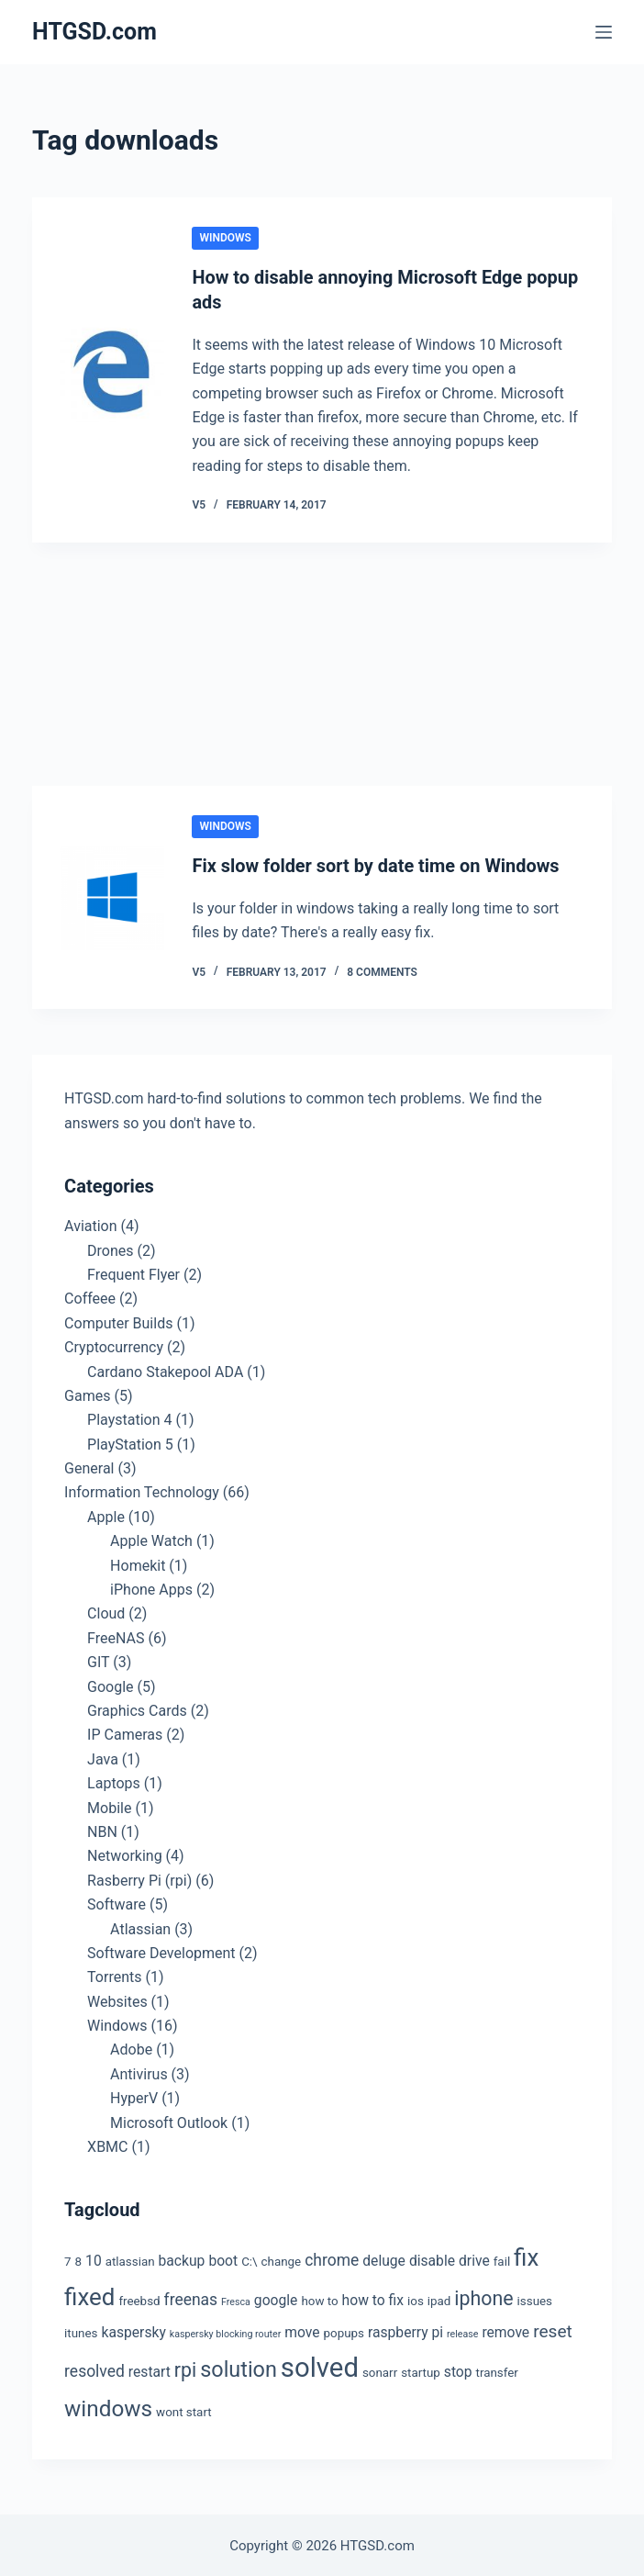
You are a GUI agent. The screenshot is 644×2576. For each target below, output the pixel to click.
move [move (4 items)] (301, 2329)
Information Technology (141, 1490)
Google (110, 1684)
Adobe (131, 2047)
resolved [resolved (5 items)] (94, 2369)
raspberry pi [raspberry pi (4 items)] (405, 2329)
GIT (98, 1660)
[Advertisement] (322, 665)
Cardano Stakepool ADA (165, 1369)
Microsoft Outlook (169, 2120)
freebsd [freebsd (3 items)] (139, 2299)
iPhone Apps (151, 1587)
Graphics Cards (137, 1708)
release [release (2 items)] (462, 2331)
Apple (106, 1514)
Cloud (106, 1611)
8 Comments (382, 969)
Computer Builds (118, 1320)
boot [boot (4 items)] (223, 2259)
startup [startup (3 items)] (420, 2371)
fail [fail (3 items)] (502, 2260)
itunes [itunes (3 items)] (80, 2330)
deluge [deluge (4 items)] (383, 2259)
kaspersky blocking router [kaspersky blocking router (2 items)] (225, 2331)
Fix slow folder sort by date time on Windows (376, 864)
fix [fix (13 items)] (526, 2255)
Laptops (113, 1780)
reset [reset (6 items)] (552, 2328)
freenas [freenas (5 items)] (191, 2298)
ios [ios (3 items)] (415, 2299)
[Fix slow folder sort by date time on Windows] (112, 895)
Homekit (137, 1563)
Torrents (114, 1975)
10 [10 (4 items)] (93, 2259)
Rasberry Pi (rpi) (139, 1878)
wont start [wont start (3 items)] (184, 2409)
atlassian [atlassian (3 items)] (130, 2260)
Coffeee (90, 1296)
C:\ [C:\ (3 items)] (249, 2260)
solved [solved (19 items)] (320, 2365)
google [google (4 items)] (276, 2298)
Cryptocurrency (113, 1344)
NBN (102, 1829)
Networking (124, 1854)
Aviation (90, 1224)
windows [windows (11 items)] (108, 2405)
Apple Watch (151, 1539)
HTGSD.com (94, 31)
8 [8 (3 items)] (79, 2260)
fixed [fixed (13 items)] (89, 2295)
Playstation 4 (129, 1418)
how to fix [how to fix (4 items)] (373, 2298)
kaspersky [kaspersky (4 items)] (133, 2329)
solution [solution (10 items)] (238, 2367)
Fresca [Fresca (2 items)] (235, 2300)
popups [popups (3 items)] (344, 2330)
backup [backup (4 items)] (182, 2259)
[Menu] (603, 32)
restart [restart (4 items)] (149, 2370)
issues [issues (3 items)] (534, 2299)
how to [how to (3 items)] (319, 2299)
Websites (117, 1999)
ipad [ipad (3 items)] (439, 2299)
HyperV (134, 2096)
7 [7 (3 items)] (68, 2260)
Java (102, 1756)
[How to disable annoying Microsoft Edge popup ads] (112, 369)
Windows (224, 237)
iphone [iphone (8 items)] (483, 2296)
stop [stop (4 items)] (458, 2370)
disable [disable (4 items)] (432, 2259)
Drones (110, 1248)
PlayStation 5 (130, 1441)
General (89, 1465)
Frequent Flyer (133, 1272)
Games (87, 1393)
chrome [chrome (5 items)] (332, 2258)
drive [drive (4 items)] (474, 2259)
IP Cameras (124, 1733)
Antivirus (139, 2071)
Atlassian (140, 1926)
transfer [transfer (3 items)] (497, 2371)
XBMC (107, 2144)
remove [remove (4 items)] (505, 2329)
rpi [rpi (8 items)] (185, 2368)
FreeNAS (115, 1635)
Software (116, 1901)
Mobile (109, 1805)
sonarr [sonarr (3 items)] (379, 2371)
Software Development (161, 1950)
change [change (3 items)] (281, 2260)
